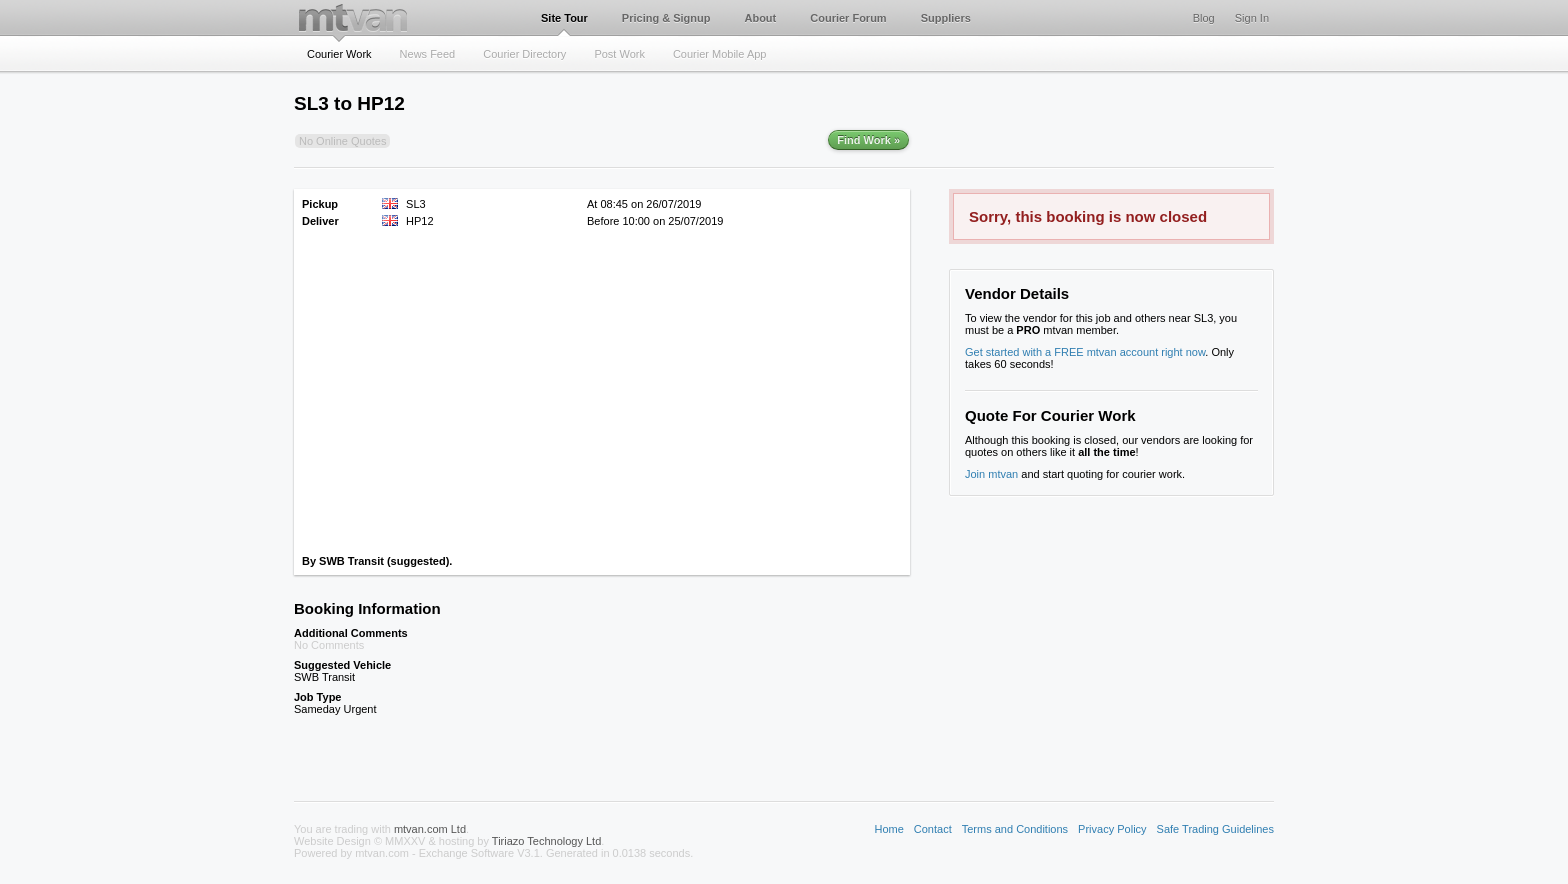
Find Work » (868, 140)
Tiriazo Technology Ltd (546, 841)
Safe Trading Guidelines (1215, 829)
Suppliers (946, 18)
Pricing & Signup (666, 18)
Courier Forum (848, 18)
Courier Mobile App (720, 54)
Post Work (619, 54)
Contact (933, 829)
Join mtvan (991, 474)
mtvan (353, 17)
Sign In (1252, 18)
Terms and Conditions (1015, 829)
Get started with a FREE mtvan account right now (1085, 352)
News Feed (428, 54)
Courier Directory (524, 54)
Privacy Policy (1112, 829)
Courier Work (339, 54)
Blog (1204, 18)
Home (888, 829)
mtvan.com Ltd (430, 829)
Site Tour (564, 18)
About (760, 18)
